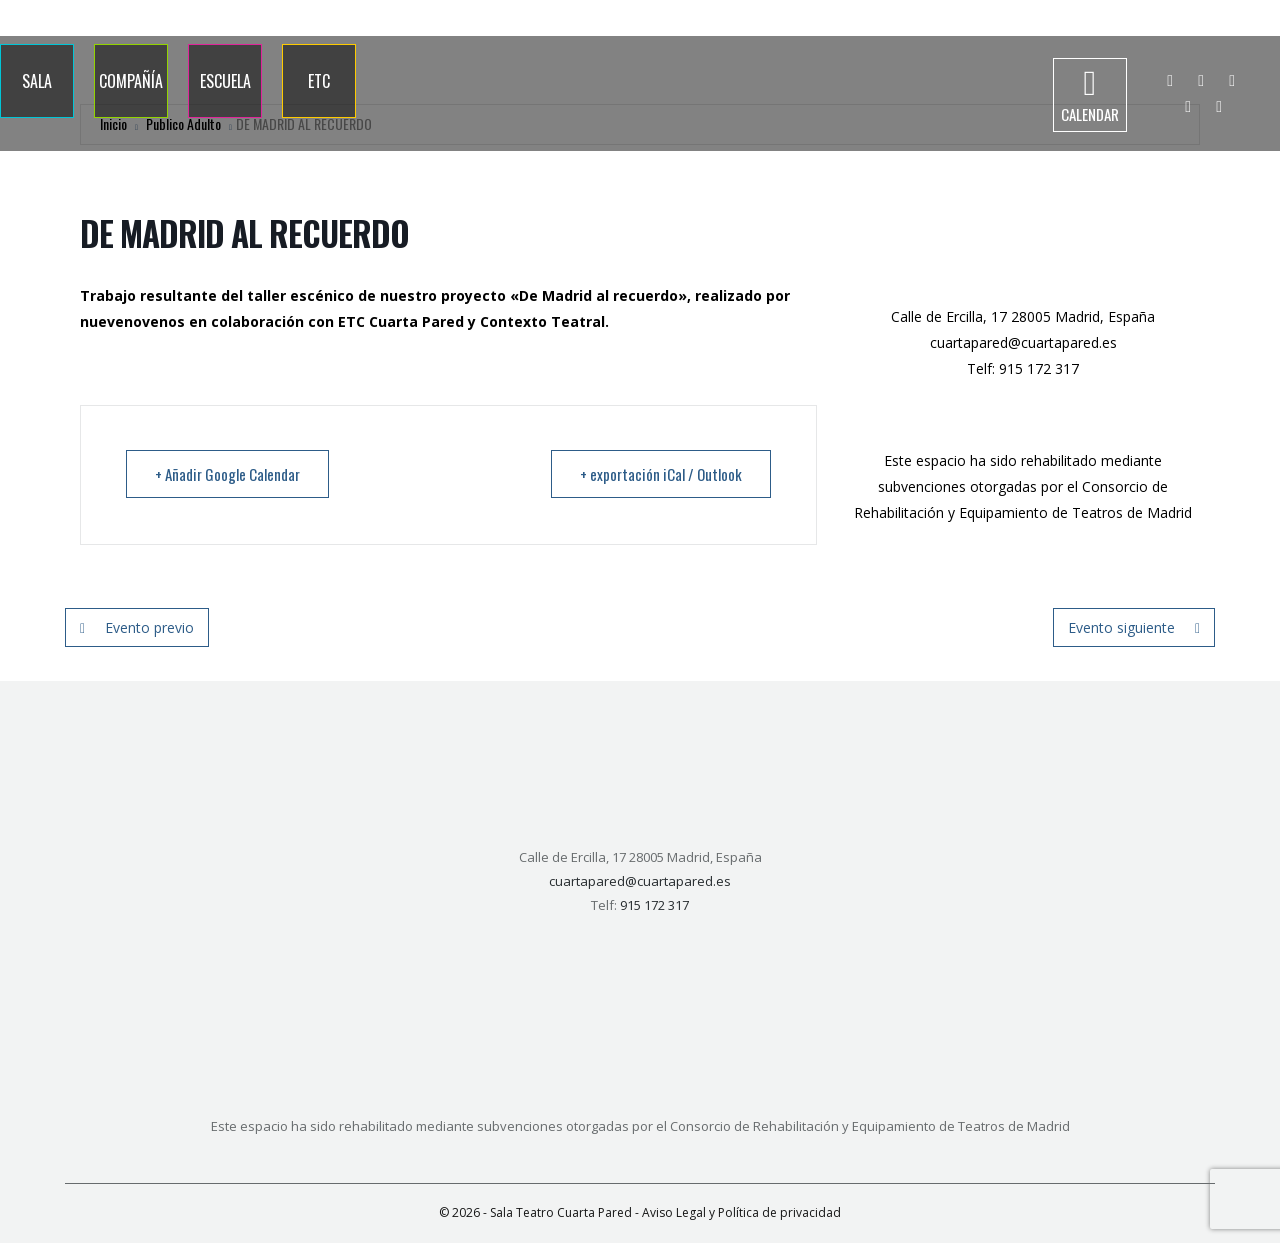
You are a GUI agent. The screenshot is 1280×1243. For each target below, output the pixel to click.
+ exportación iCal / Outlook (661, 474)
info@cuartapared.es (1207, 18)
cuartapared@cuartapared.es (1023, 342)
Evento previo (137, 627)
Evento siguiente (1134, 627)
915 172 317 (1089, 18)
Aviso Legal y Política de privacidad (741, 1212)
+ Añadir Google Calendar (227, 474)
